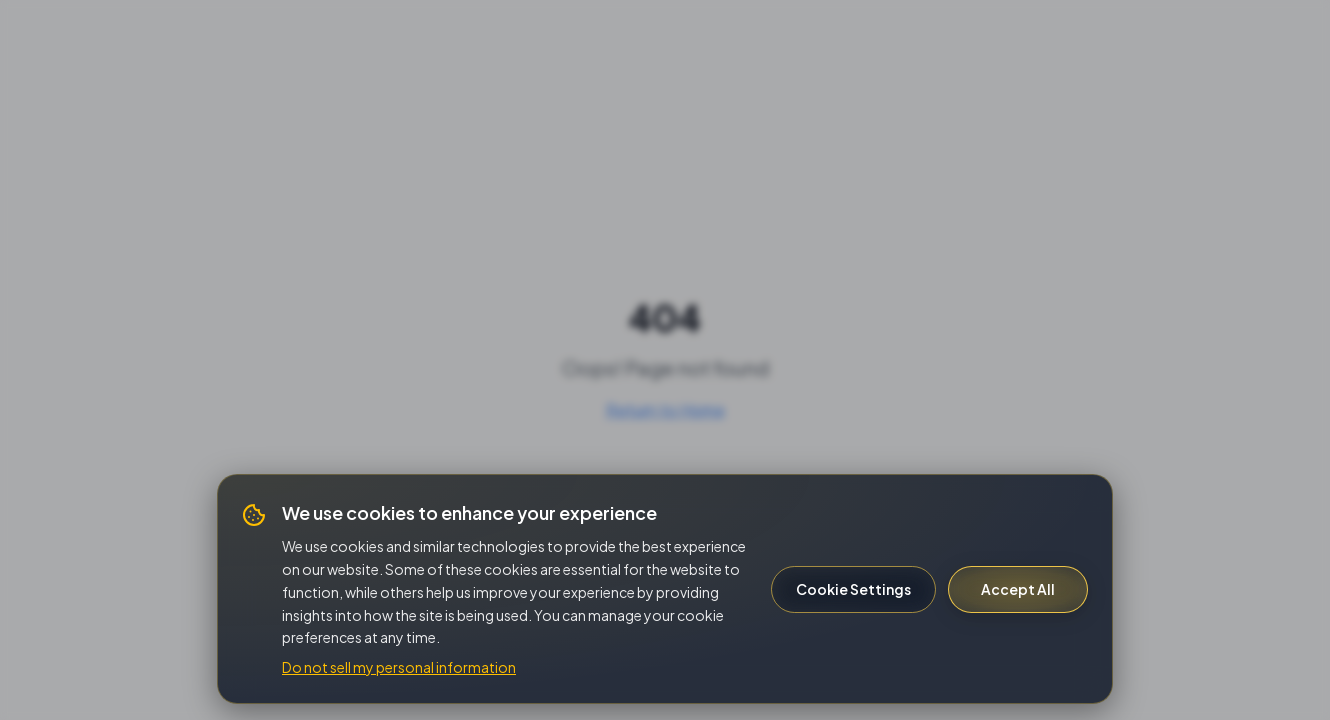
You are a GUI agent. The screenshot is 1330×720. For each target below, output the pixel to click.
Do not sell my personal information (399, 667)
